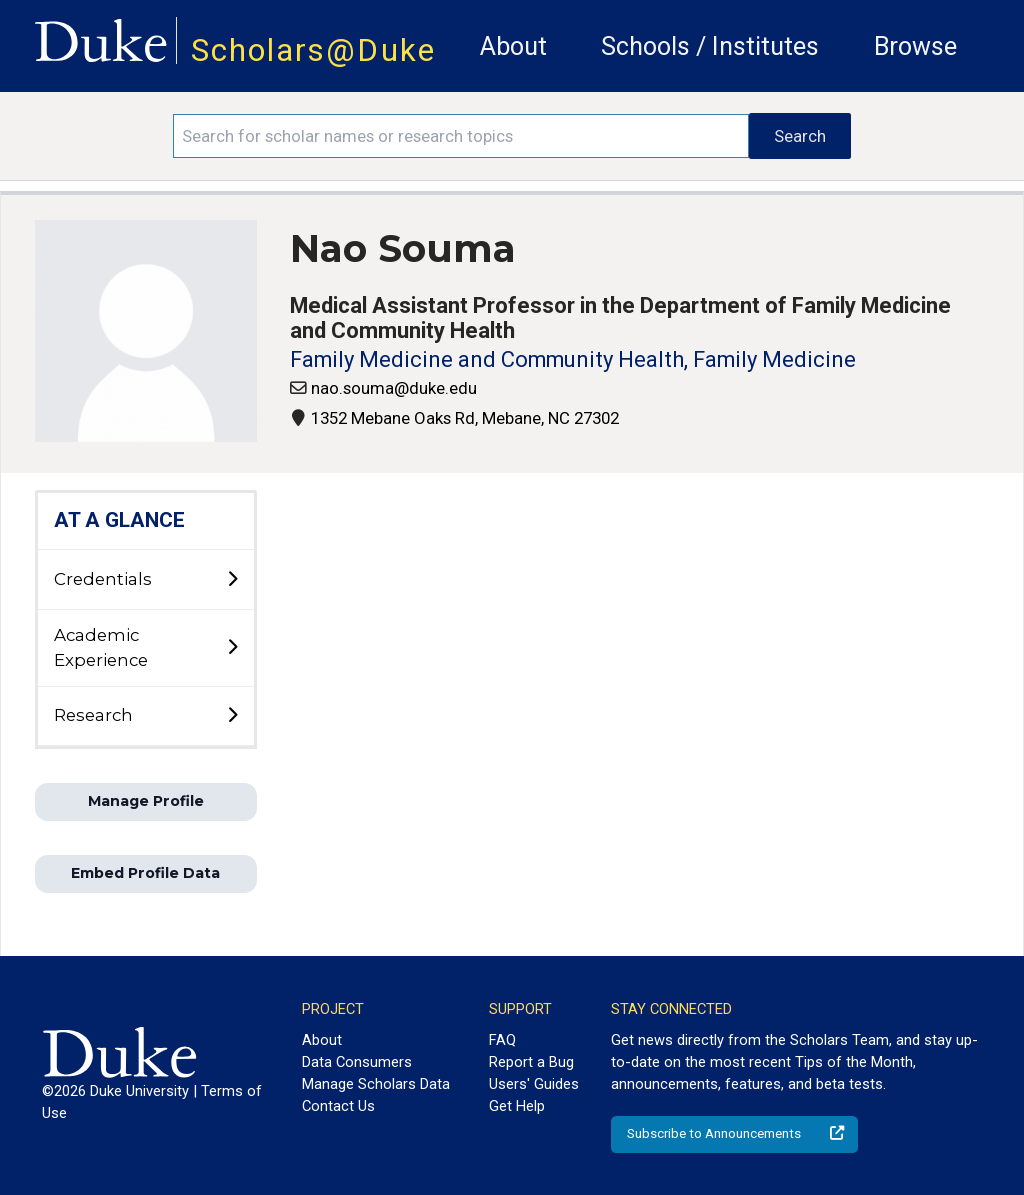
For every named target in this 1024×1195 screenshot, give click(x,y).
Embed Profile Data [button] (145, 873)
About (513, 46)
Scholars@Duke (313, 50)
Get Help (517, 1106)
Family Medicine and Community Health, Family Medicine (573, 359)
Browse (915, 46)
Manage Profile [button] (146, 801)
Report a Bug (531, 1062)
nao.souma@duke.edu (394, 388)
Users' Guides (534, 1084)
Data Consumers (357, 1062)
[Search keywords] (461, 136)
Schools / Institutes (710, 46)
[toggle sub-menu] (232, 580)
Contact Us (338, 1106)
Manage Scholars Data (376, 1084)
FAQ (502, 1040)
